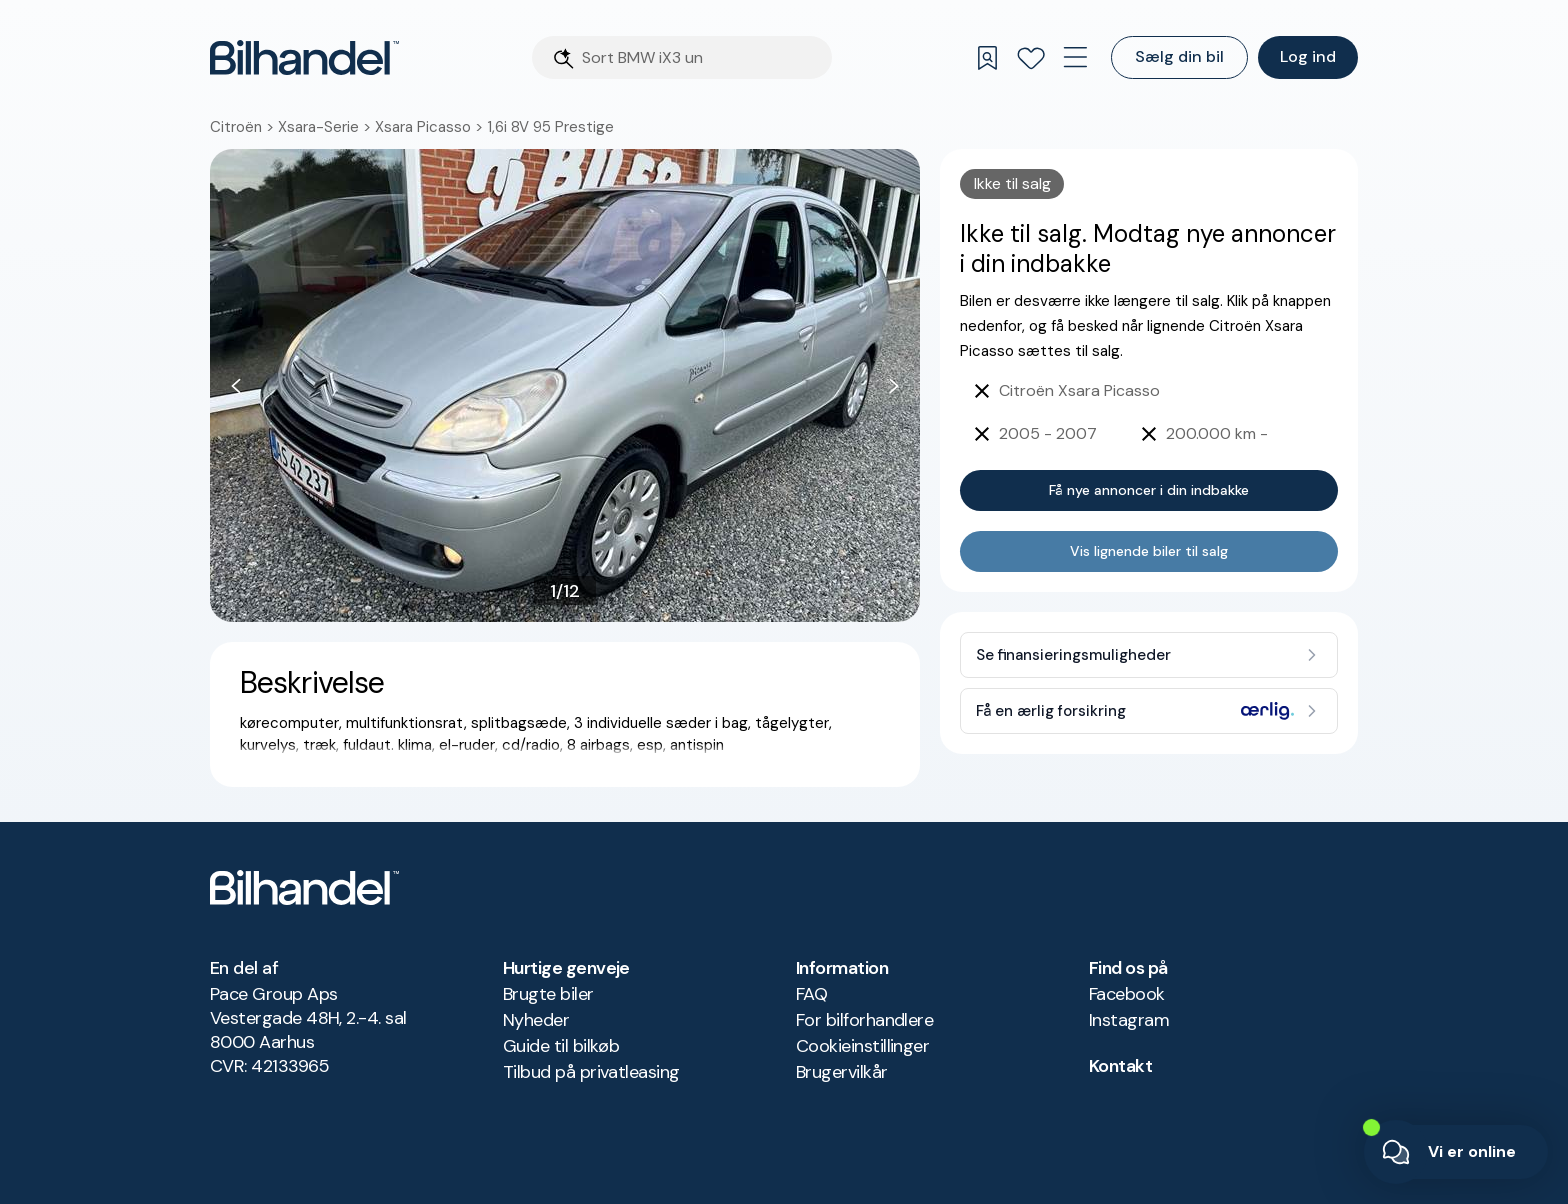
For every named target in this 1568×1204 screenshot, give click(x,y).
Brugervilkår (842, 1072)
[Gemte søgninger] (987, 58)
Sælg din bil (1179, 56)
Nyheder (536, 1020)
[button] (565, 385)
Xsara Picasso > (431, 127)
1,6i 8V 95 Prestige (550, 127)
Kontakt (1120, 1066)
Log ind (1308, 56)
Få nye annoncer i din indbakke (1149, 490)
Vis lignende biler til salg (1149, 551)
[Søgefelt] (701, 57)
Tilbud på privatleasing (591, 1072)
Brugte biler (548, 994)
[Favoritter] (1031, 58)
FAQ (811, 994)
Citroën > (244, 127)
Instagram (1129, 1020)
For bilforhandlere (864, 1020)
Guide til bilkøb (561, 1046)
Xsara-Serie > (326, 127)
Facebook (1127, 994)
